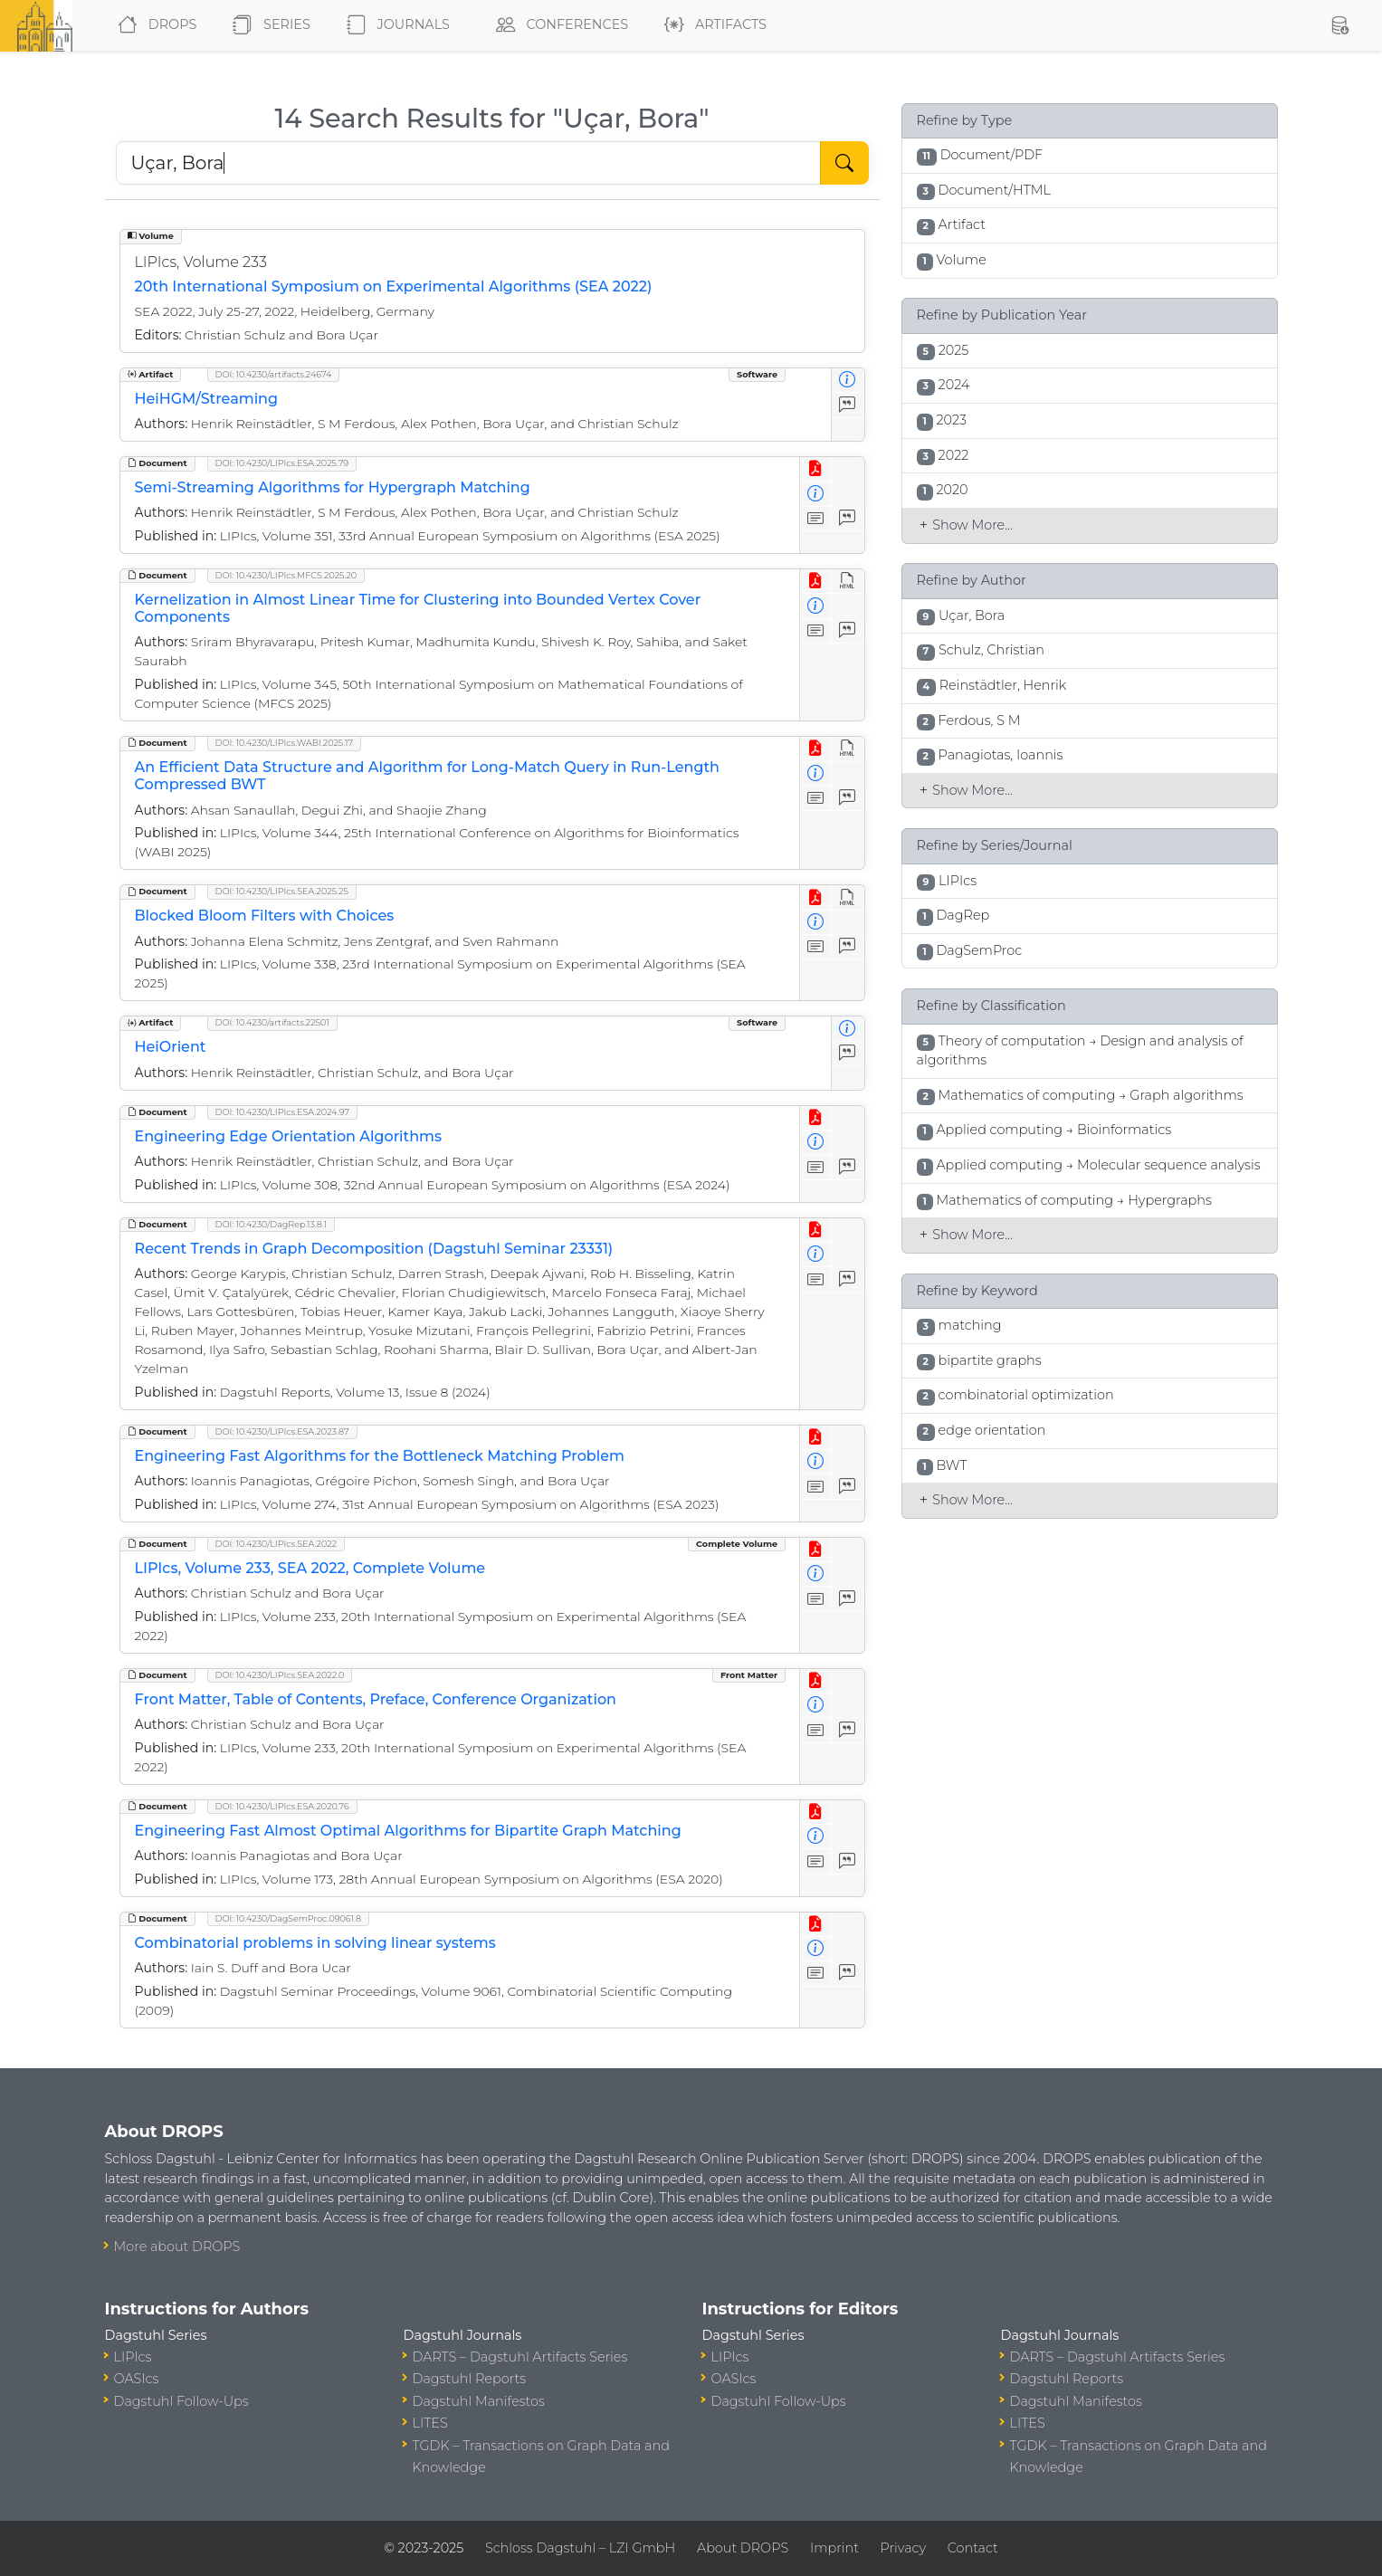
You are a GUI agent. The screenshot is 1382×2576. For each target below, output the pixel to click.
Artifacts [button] (712, 25)
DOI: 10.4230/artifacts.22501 (272, 1022)
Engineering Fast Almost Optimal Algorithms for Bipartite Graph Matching (408, 1830)
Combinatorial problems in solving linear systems (315, 1942)
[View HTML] (847, 581)
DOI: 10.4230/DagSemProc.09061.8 (288, 1918)
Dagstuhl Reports (470, 2379)
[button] (1339, 25)
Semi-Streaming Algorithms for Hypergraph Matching (332, 487)
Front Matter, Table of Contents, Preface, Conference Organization (376, 1699)
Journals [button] (394, 25)
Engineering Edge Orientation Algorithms (288, 1136)
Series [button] (267, 25)
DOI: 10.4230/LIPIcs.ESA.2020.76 (282, 1806)
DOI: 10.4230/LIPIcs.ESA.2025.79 (282, 463)
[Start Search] (844, 163)
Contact (973, 2548)
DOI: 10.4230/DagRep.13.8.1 (271, 1224)
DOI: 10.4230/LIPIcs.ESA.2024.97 (282, 1112)
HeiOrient (170, 1046)
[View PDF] (816, 469)
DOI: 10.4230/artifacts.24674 (273, 374)
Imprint (834, 2548)
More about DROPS (177, 2246)
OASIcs (136, 2379)
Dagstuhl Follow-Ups (181, 2401)
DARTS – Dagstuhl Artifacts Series (520, 2357)
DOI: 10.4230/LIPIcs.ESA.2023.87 (282, 1431)
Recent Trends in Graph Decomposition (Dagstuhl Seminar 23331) (374, 1248)
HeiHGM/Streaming (207, 398)
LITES (430, 2423)
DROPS (153, 25)
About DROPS (742, 2548)
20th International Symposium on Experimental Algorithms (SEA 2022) (394, 286)
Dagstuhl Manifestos (479, 2401)
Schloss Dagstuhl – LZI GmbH (580, 2548)
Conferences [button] (558, 25)
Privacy (903, 2548)
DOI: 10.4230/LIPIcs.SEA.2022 (276, 1544)
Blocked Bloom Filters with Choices (265, 915)
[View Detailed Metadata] (847, 380)
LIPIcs (133, 2357)
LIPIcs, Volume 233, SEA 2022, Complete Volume (310, 1568)
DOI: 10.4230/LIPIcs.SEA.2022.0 (280, 1675)
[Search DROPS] (468, 163)
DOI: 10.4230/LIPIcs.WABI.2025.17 (284, 743)
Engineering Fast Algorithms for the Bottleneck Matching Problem (379, 1456)
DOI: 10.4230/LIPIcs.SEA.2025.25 (281, 891)
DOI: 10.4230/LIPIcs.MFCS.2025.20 (286, 575)
